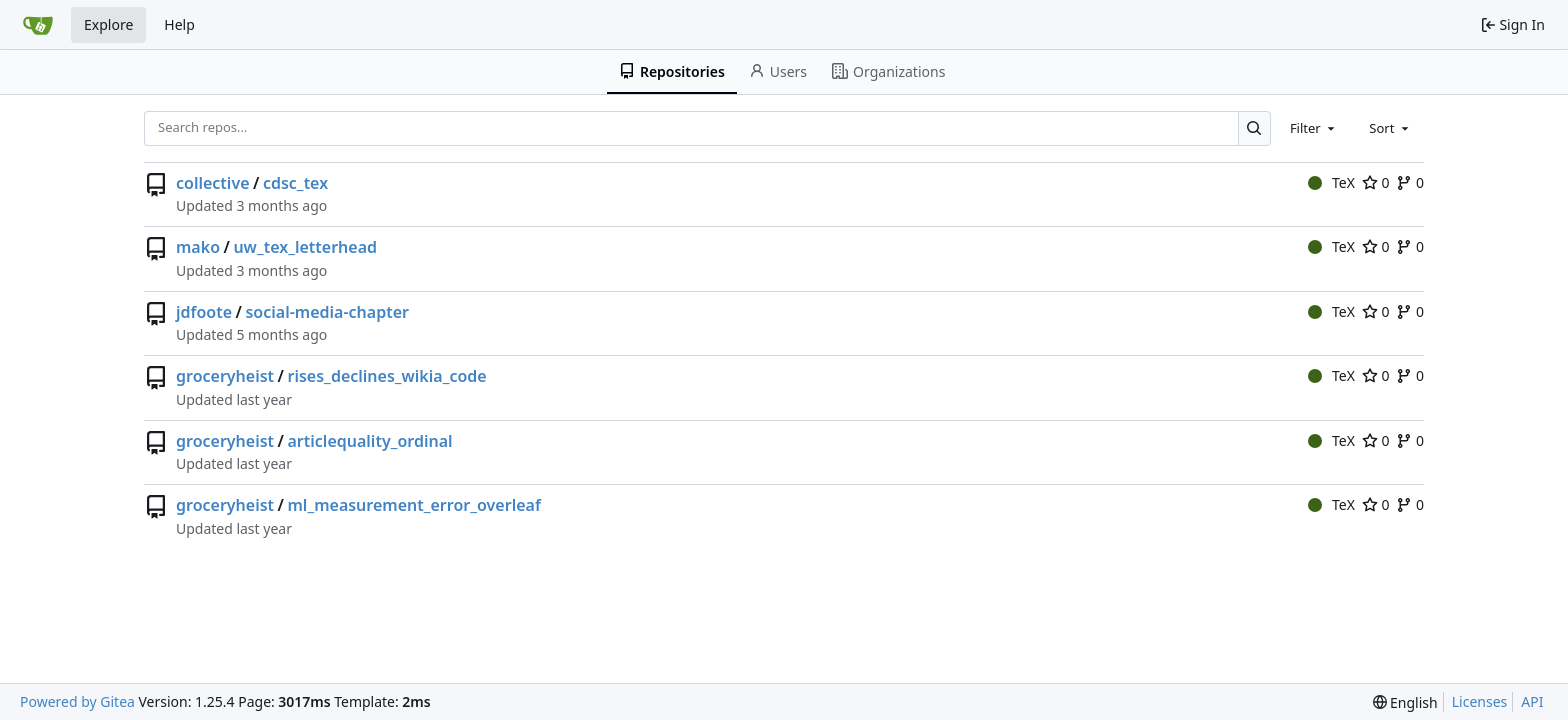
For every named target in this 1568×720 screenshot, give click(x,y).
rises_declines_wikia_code (387, 376)
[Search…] (1254, 128)
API (1532, 701)
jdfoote (204, 312)
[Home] (38, 25)
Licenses (1480, 701)
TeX (1331, 182)
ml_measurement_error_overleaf (414, 505)
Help (179, 24)
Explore (108, 24)
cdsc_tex (295, 183)
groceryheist (225, 376)
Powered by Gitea (77, 701)
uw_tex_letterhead (305, 247)
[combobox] (1314, 128)
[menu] (1405, 702)
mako (198, 247)
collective (213, 183)
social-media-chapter (327, 312)
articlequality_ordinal (370, 441)
